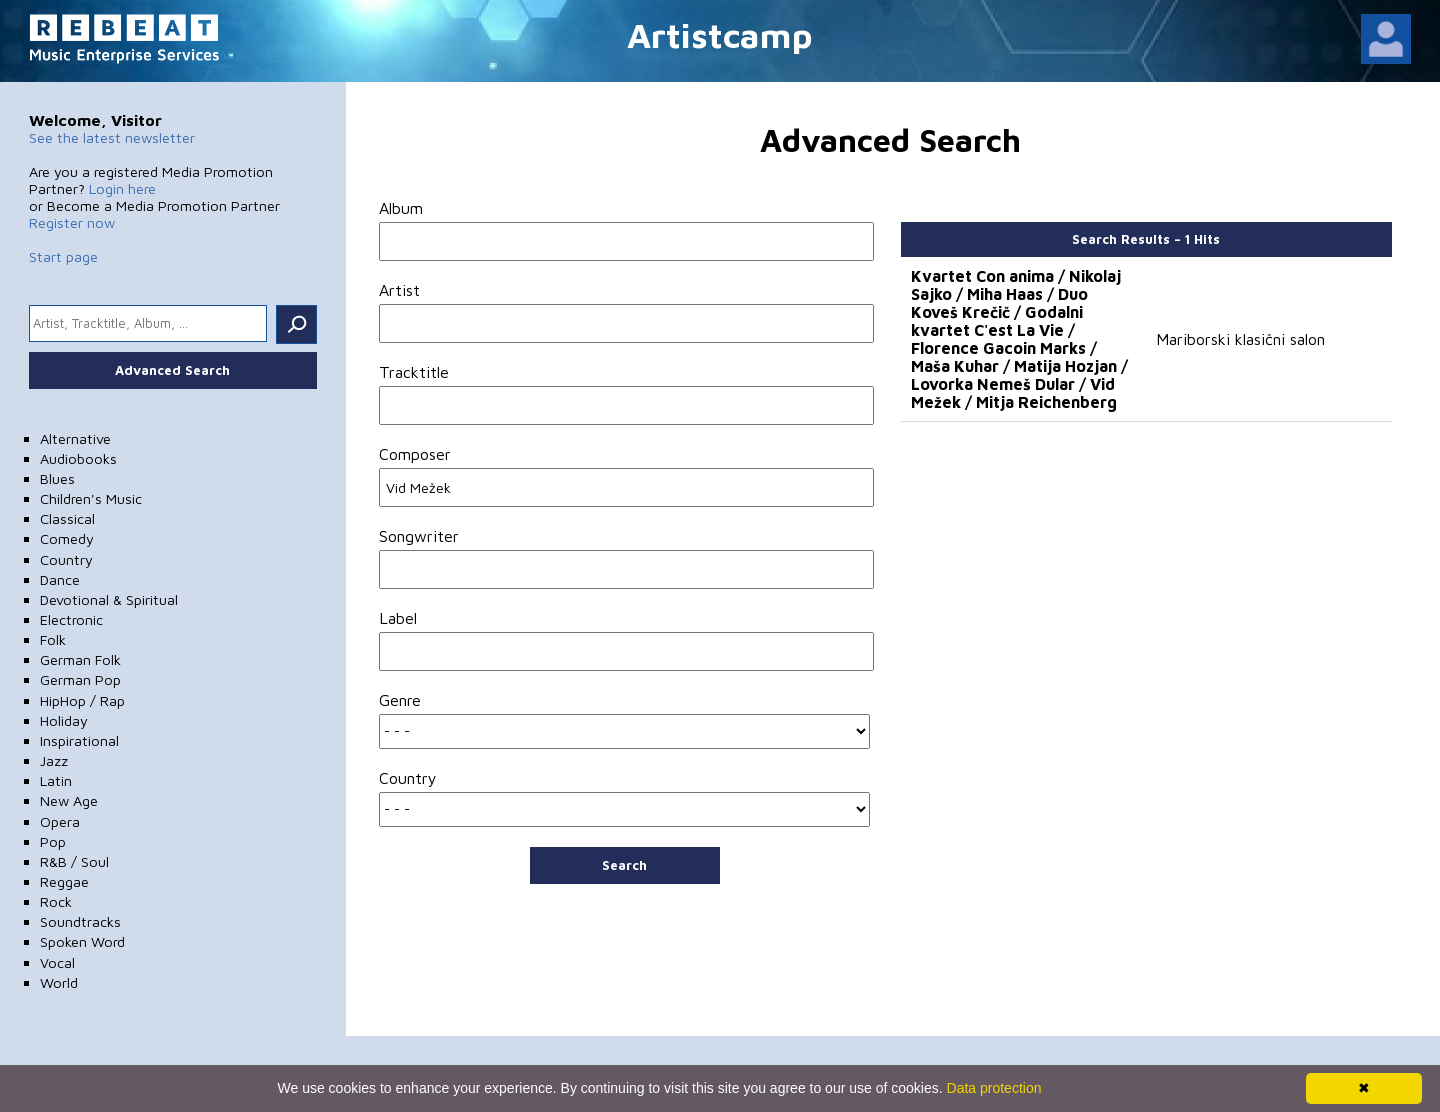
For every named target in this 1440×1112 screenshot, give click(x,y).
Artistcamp (720, 34)
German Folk (80, 659)
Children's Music (91, 498)
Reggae (64, 881)
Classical (67, 518)
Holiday (64, 720)
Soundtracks (80, 921)
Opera (60, 821)
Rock (56, 901)
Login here (122, 188)
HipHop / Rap (82, 700)
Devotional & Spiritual (109, 599)
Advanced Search (172, 370)
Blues (57, 478)
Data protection (994, 1088)
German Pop (80, 679)
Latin (56, 780)
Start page (63, 256)
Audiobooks (78, 458)
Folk (53, 639)
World (59, 982)
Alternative (75, 438)
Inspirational (79, 740)
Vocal (57, 962)
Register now (72, 222)
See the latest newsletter (112, 137)
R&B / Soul (74, 861)
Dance (60, 579)
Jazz (54, 760)
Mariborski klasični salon (1240, 339)
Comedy (67, 538)
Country (66, 559)
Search (624, 865)
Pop (53, 841)
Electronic (71, 619)
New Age (69, 800)
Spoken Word (82, 941)
